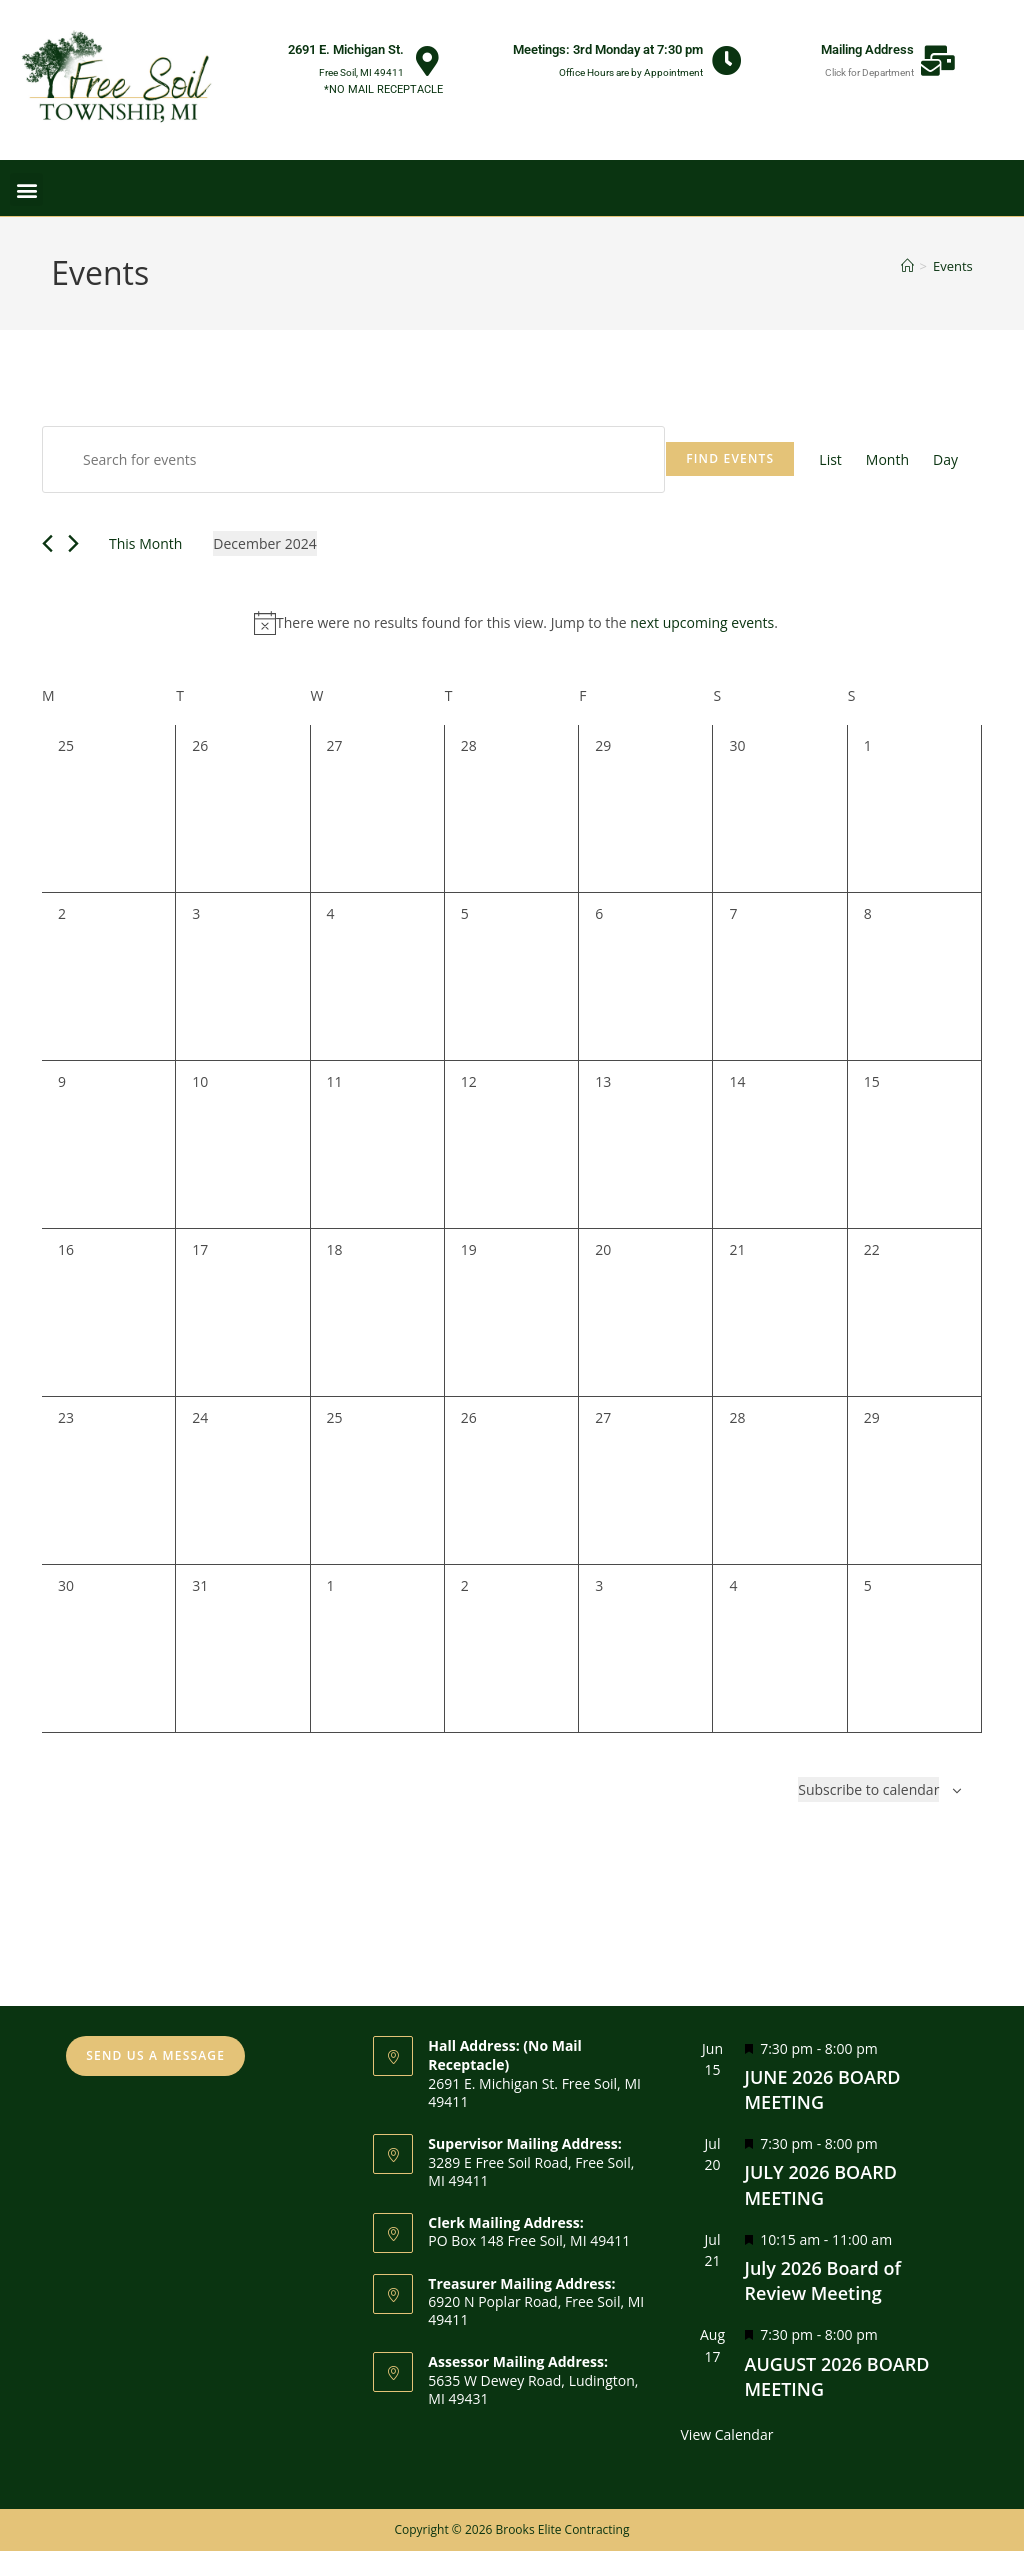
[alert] (516, 622)
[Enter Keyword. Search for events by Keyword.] (353, 459)
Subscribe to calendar (868, 1789)
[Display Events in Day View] (945, 459)
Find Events (730, 458)
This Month (145, 543)
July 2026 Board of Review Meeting (823, 2280)
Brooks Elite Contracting (562, 2529)
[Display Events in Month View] (887, 459)
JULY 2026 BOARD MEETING (821, 2184)
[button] (26, 189)
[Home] (907, 266)
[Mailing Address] (938, 61)
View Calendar (727, 2434)
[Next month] (73, 543)
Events (953, 266)
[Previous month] (47, 543)
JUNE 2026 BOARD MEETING (823, 2089)
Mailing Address (867, 49)
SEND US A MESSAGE (155, 2055)
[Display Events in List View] (830, 459)
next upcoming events (702, 622)
